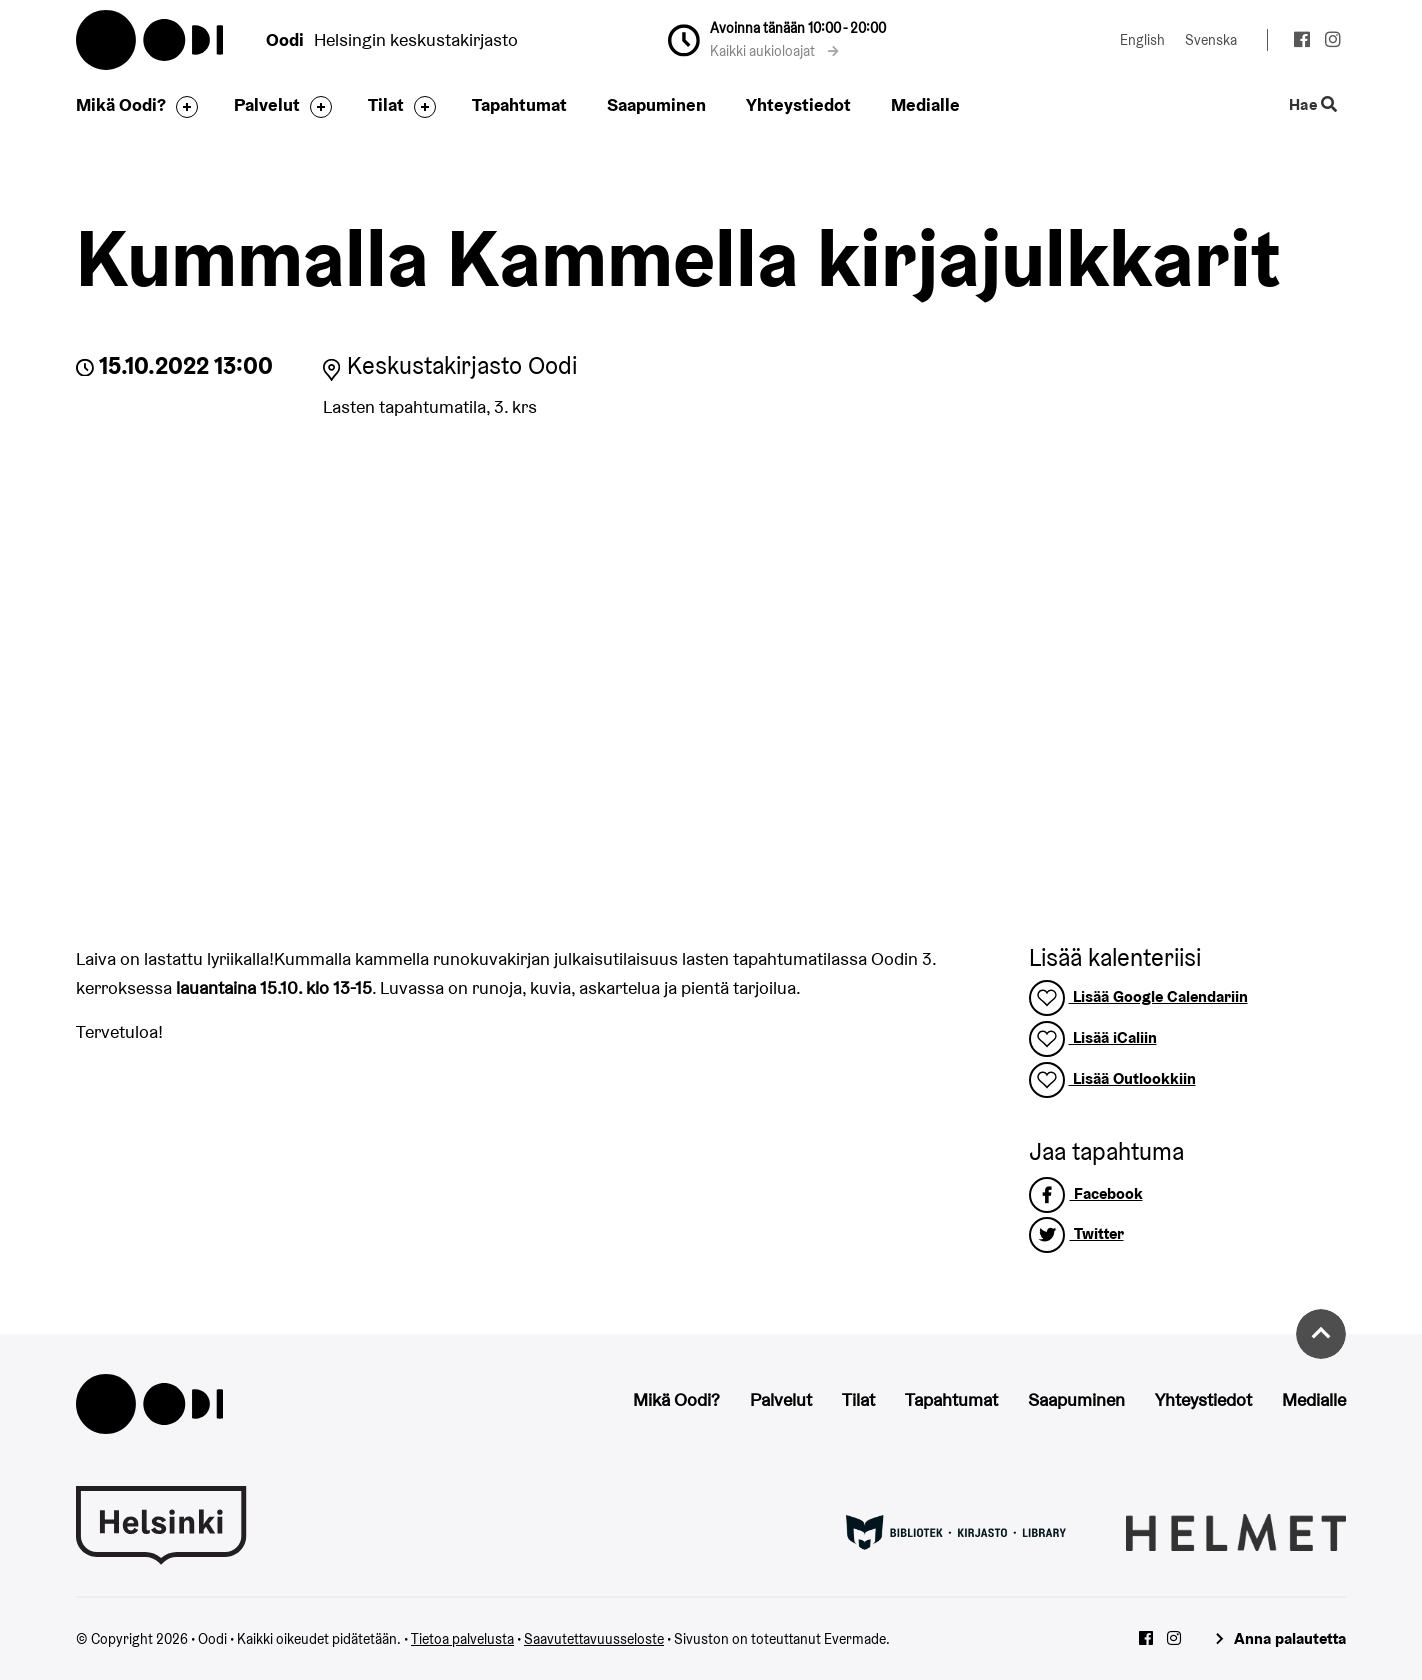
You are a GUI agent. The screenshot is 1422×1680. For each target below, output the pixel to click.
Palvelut (267, 104)
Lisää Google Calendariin (1138, 996)
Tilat (386, 104)
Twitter (1076, 1233)
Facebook (1086, 1193)
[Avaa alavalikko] (182, 107)
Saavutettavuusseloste (594, 1639)
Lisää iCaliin (1093, 1037)
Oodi (151, 40)
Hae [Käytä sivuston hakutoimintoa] (1313, 105)
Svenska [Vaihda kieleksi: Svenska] (1211, 40)
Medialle (925, 104)
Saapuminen (656, 104)
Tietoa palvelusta (462, 1639)
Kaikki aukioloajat (774, 51)
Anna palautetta (1290, 1638)
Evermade (855, 1639)
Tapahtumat (519, 104)
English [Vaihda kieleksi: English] (1142, 40)
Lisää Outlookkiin (1112, 1078)
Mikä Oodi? (121, 104)
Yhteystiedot (798, 104)
